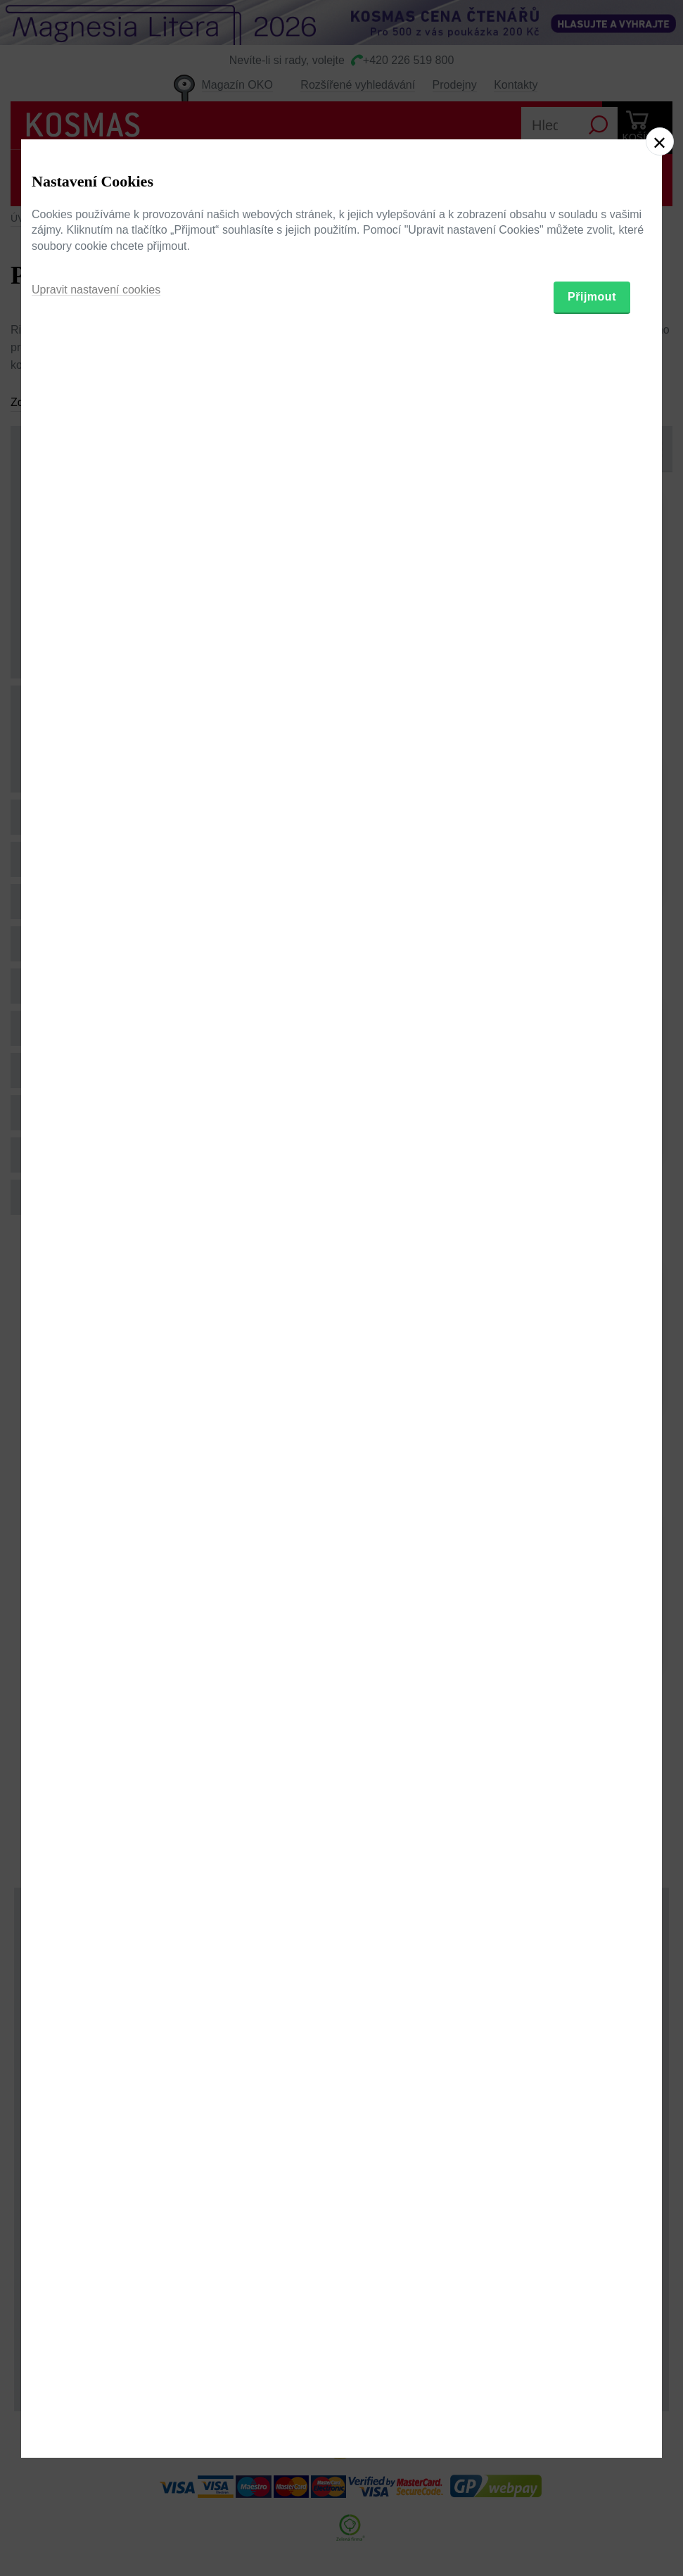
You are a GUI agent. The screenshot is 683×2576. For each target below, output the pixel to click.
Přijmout (592, 1364)
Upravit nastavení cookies (96, 1357)
